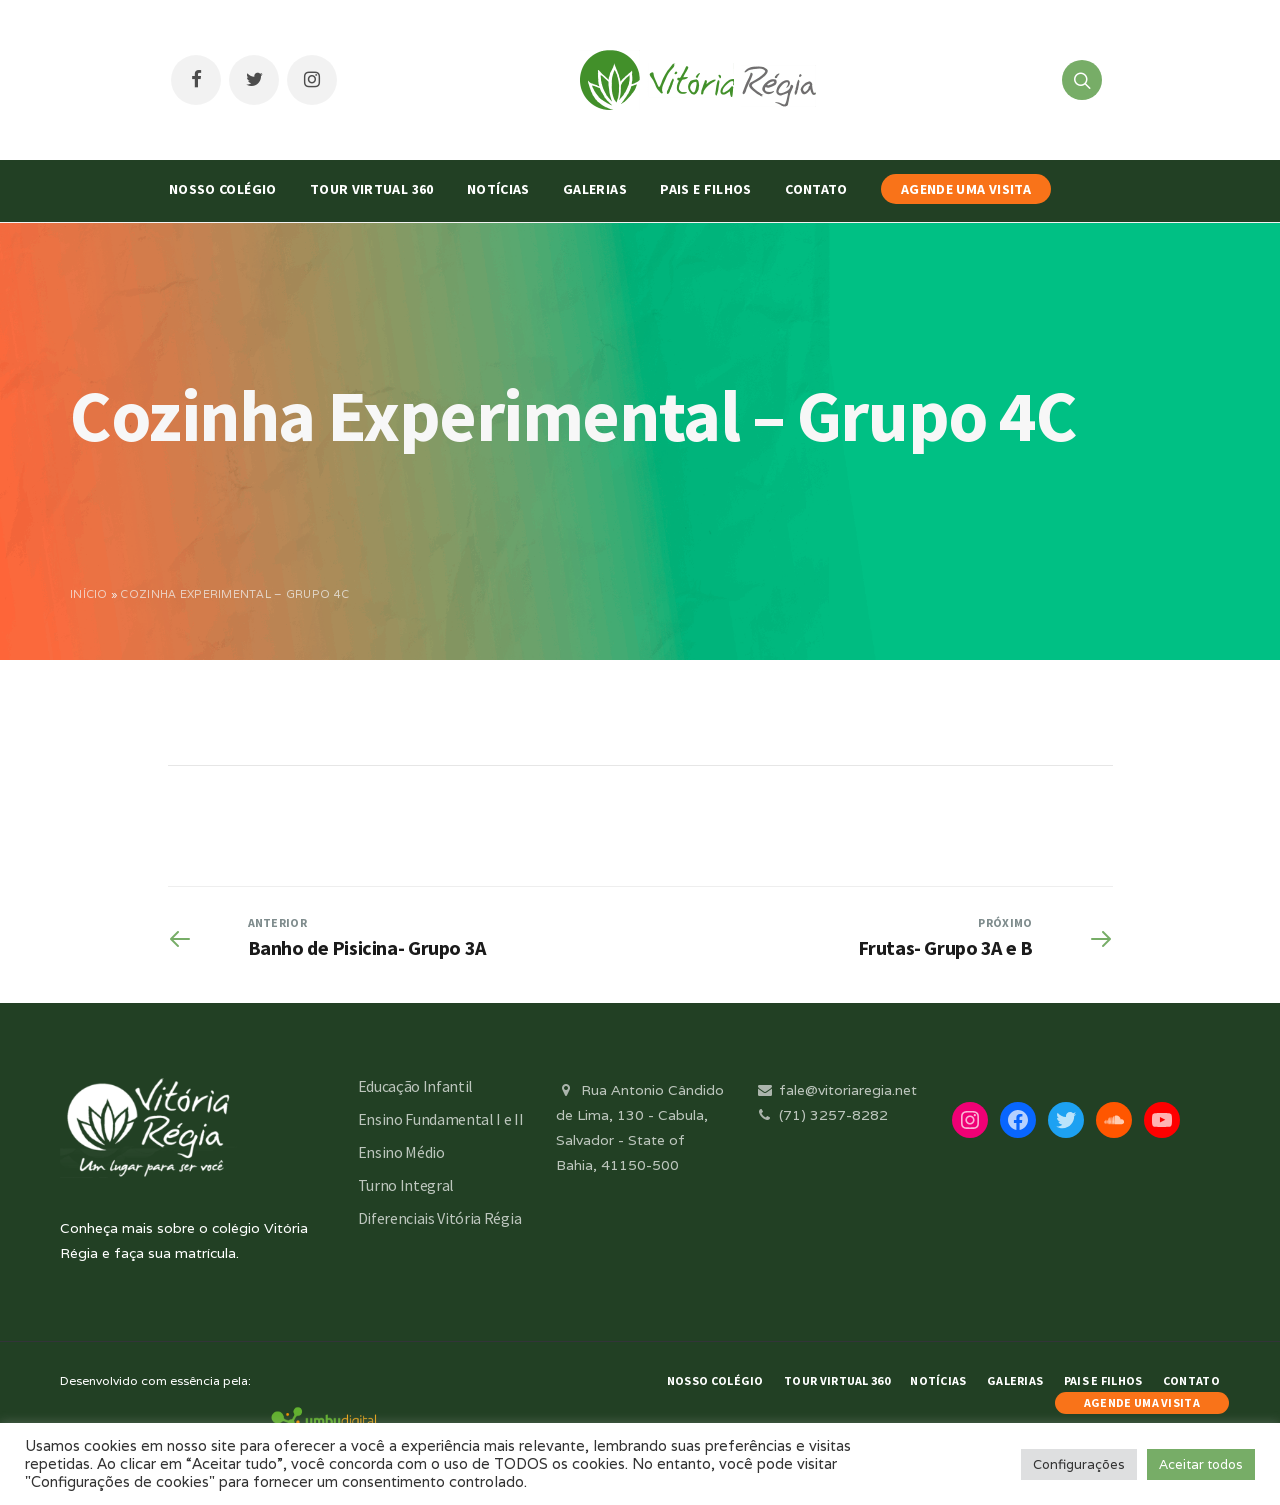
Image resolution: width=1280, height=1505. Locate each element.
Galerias (595, 189)
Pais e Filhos (706, 189)
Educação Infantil (416, 1086)
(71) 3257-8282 (821, 1115)
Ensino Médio (401, 1152)
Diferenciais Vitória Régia (440, 1218)
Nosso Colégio (223, 189)
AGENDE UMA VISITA (966, 189)
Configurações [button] (1079, 1464)
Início (89, 594)
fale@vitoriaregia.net (835, 1090)
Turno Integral (406, 1185)
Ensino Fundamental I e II (441, 1119)
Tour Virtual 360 (372, 189)
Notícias (498, 189)
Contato (816, 189)
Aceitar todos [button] (1201, 1464)
